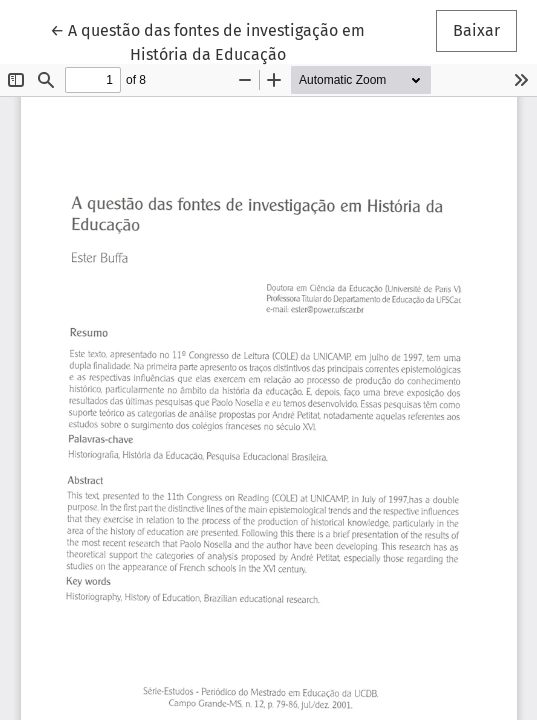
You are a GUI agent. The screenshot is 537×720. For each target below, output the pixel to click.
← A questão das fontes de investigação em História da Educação (207, 41)
